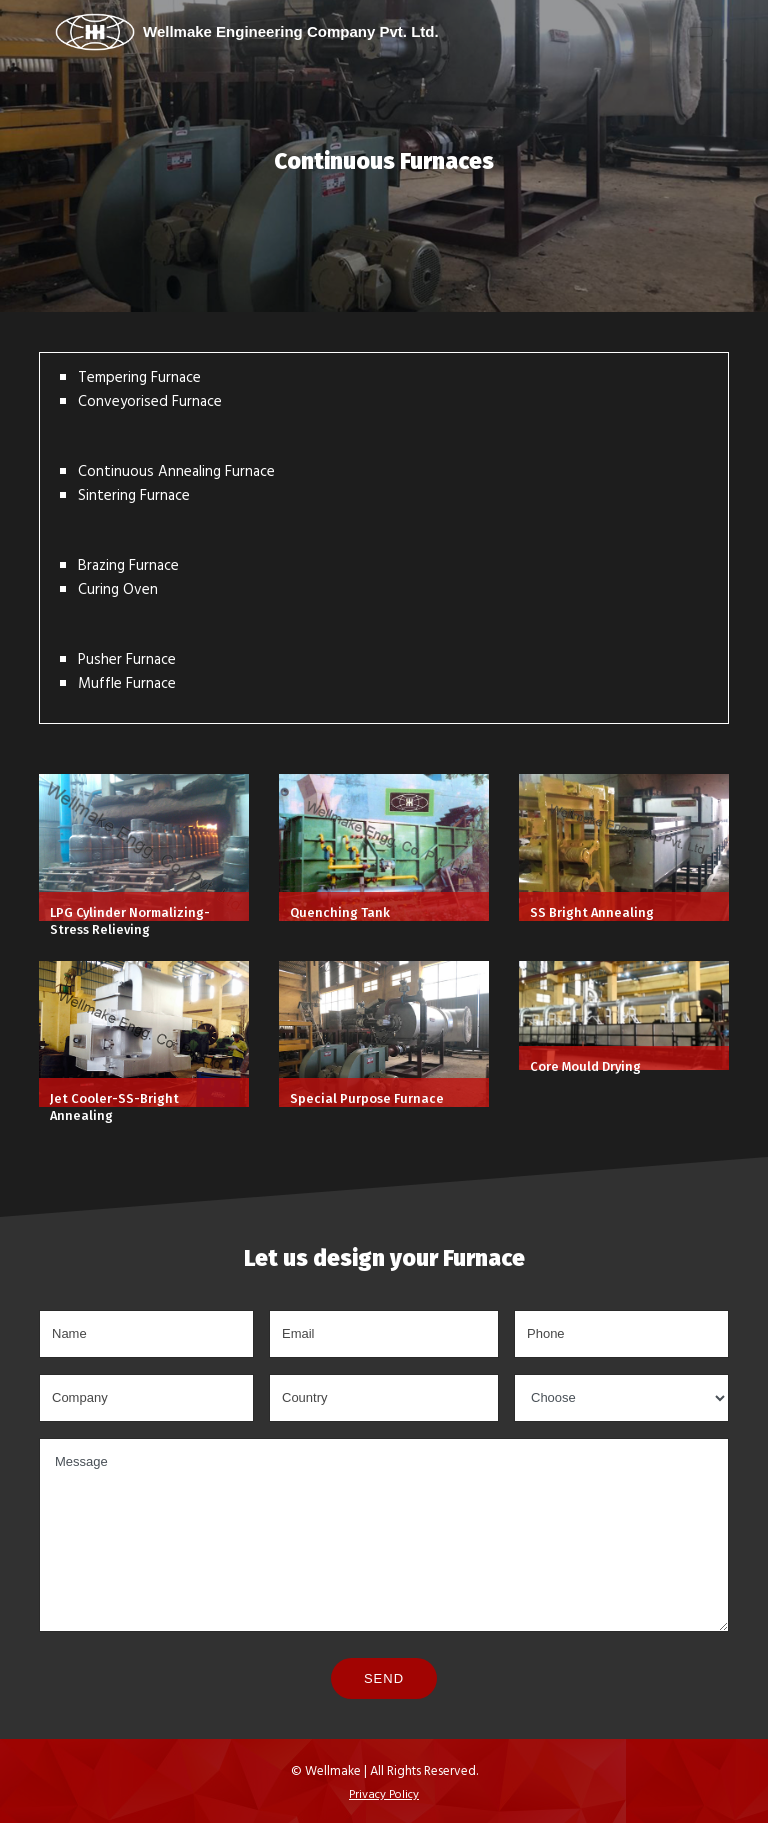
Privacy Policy (384, 1793)
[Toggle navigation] (700, 32)
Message (384, 1535)
